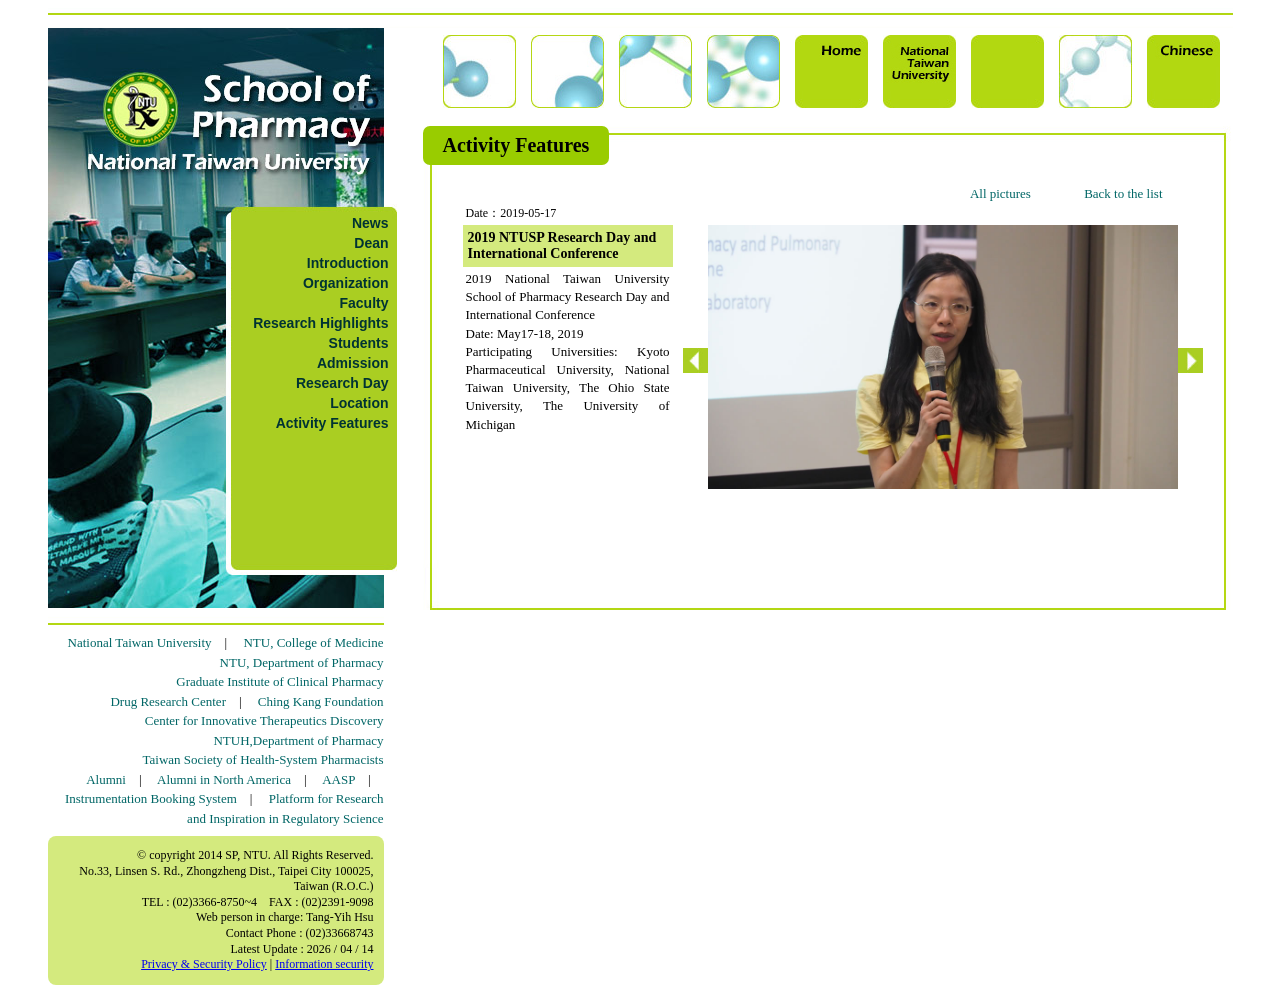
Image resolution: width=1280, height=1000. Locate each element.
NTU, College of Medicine (313, 642)
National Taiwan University (140, 642)
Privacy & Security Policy (204, 964)
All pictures (1000, 193)
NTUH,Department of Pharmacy (298, 740)
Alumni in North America (224, 779)
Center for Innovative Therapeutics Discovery (264, 720)
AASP (338, 779)
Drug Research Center (168, 701)
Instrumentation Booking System (151, 798)
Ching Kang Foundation (321, 701)
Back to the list (1123, 193)
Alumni (106, 779)
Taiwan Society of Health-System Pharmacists (263, 759)
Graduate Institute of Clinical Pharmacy (279, 681)
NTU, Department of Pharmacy (302, 662)
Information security (324, 964)
